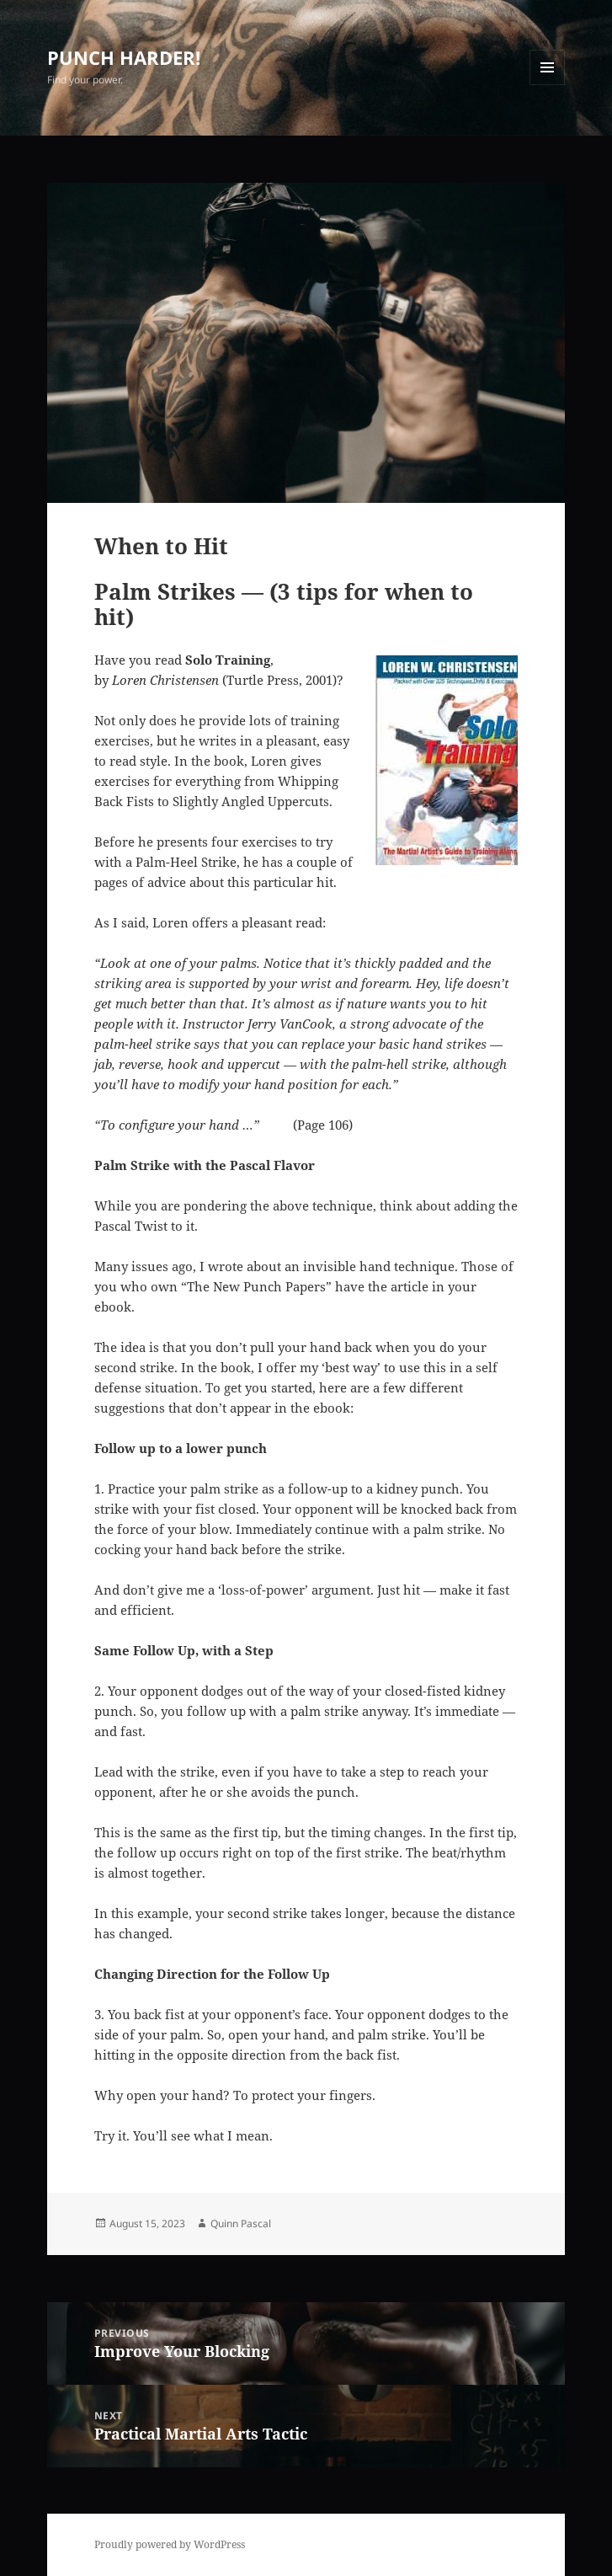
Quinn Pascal (240, 2223)
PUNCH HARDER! (123, 57)
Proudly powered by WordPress (169, 2544)
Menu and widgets (547, 84)
